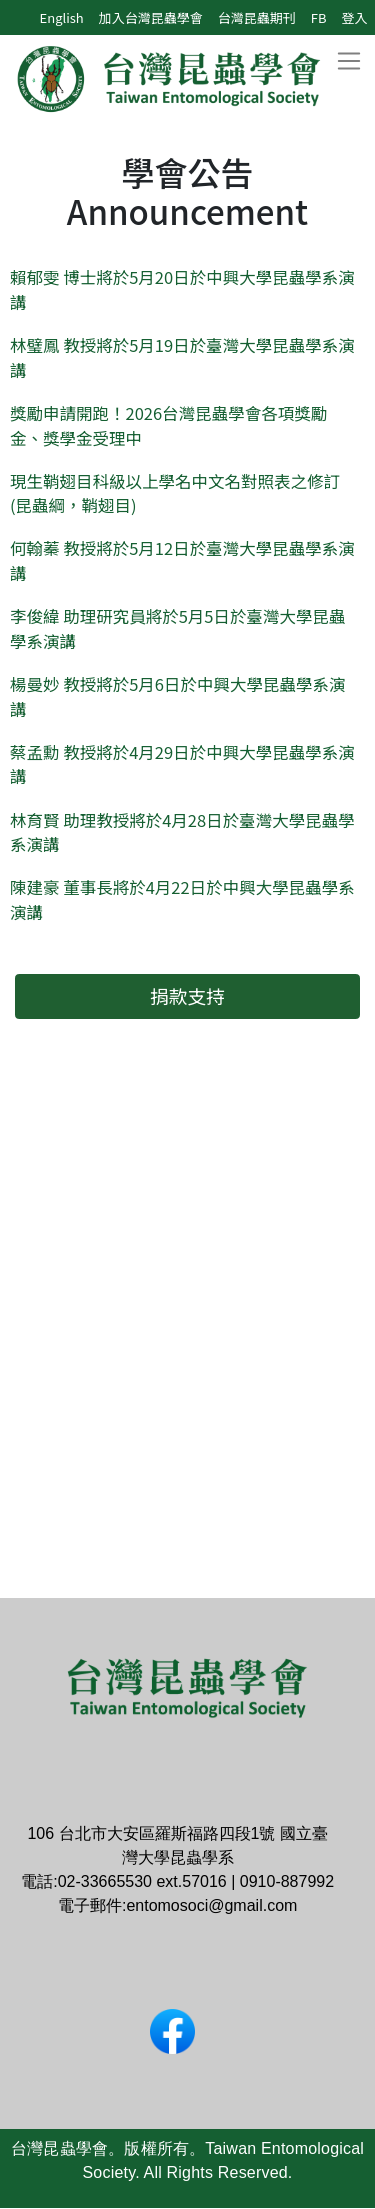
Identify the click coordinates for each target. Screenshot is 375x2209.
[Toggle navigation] (348, 62)
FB (319, 17)
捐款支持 (187, 995)
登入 (354, 17)
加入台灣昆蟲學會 (151, 17)
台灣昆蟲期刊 (257, 17)
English (62, 17)
